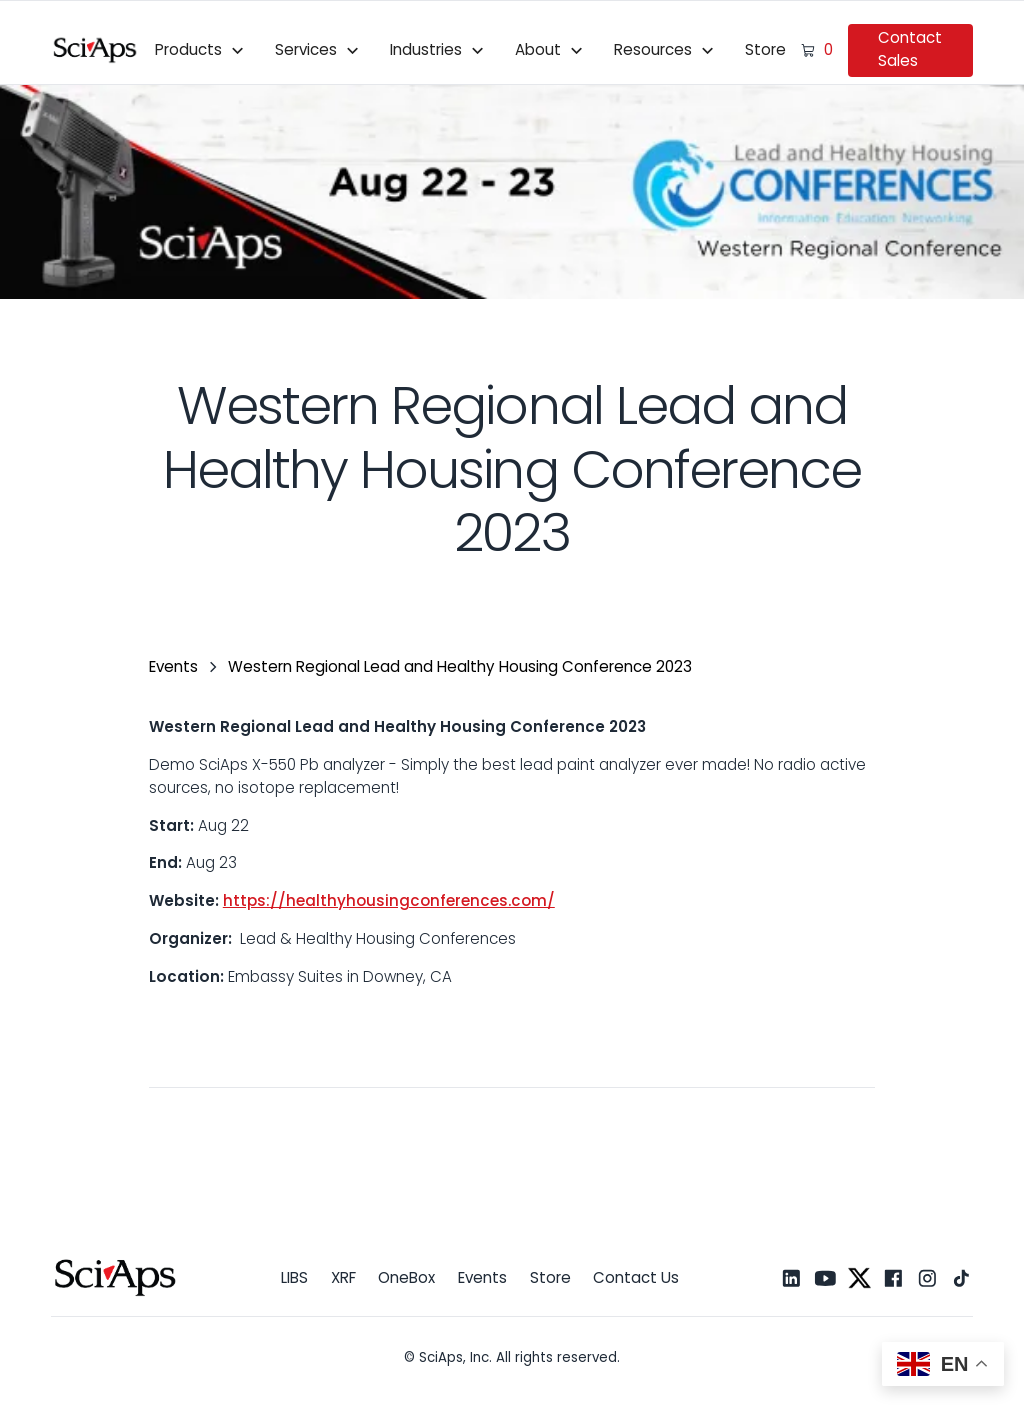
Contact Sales (910, 49)
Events (482, 1277)
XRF (343, 1277)
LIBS (294, 1277)
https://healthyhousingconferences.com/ (389, 900)
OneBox (406, 1277)
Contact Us (636, 1277)
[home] (95, 50)
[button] (200, 50)
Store (765, 49)
